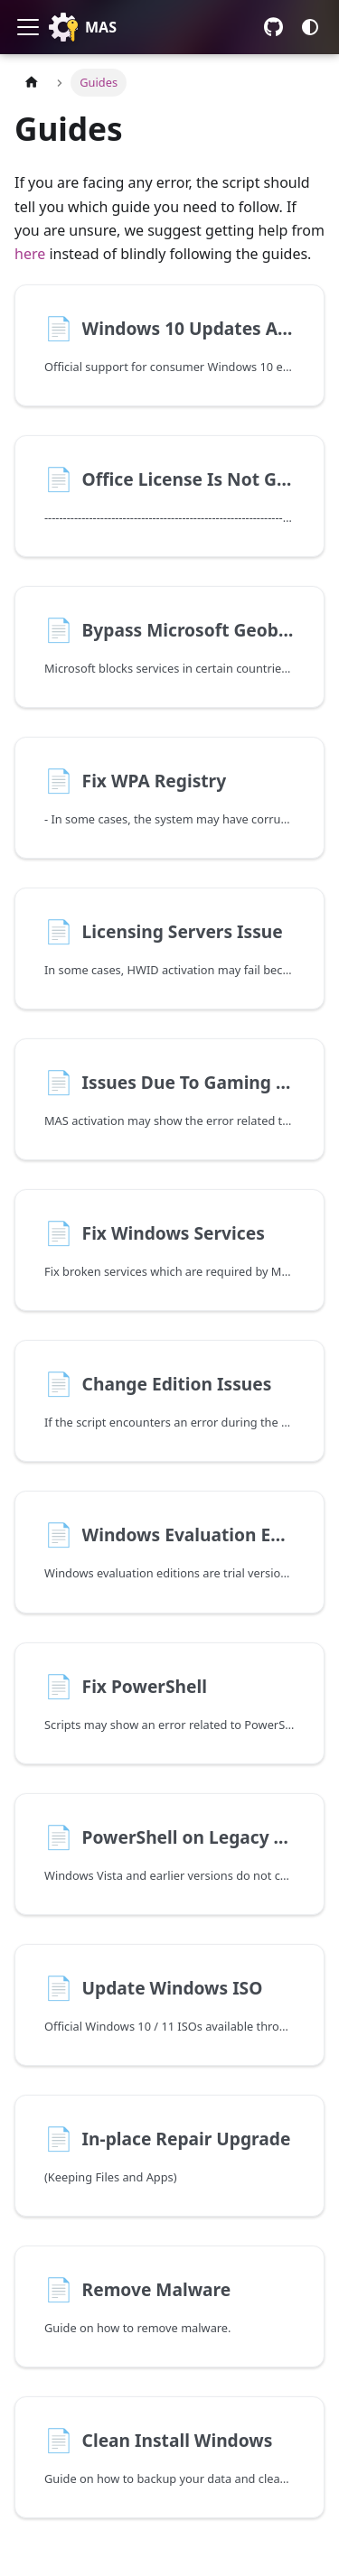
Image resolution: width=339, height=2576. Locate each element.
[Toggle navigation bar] (28, 27)
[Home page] (31, 83)
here (29, 254)
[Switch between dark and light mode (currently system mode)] (310, 27)
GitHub (273, 27)
